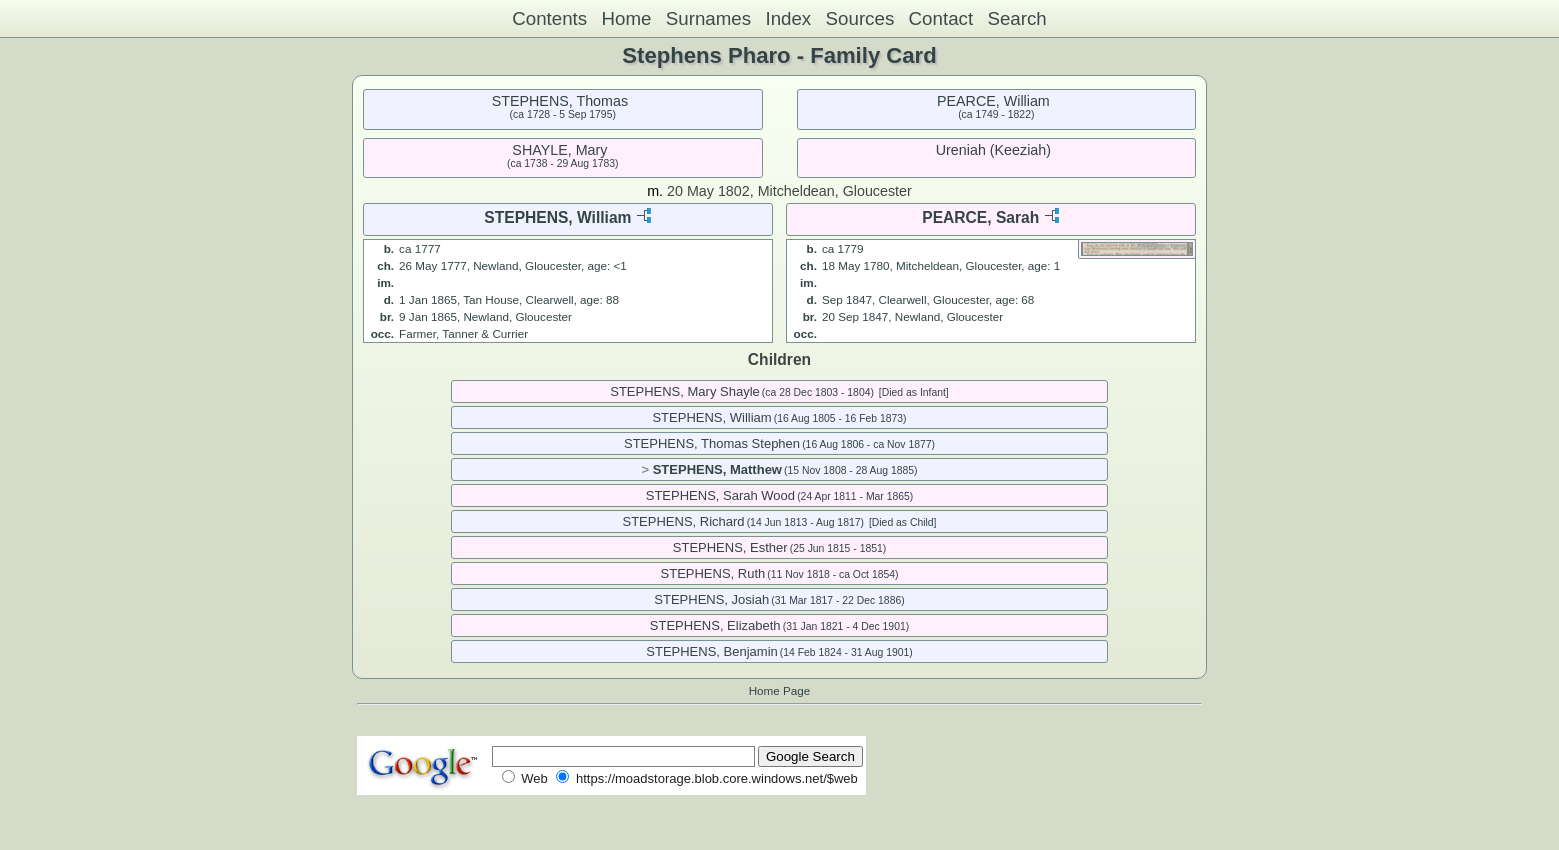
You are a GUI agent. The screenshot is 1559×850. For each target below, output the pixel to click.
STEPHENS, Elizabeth (715, 625)
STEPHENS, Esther (730, 547)
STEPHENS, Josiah (711, 599)
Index (788, 18)
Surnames (708, 18)
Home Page (780, 690)
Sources (860, 18)
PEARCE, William (993, 101)
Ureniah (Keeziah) (993, 150)
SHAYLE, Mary (559, 150)
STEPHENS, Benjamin (712, 651)
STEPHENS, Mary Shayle (685, 391)
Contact (941, 18)
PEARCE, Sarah (980, 217)
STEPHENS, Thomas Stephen (712, 443)
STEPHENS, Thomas (560, 101)
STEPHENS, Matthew (717, 469)
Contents (549, 18)
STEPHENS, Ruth (713, 573)
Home (626, 18)
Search (1016, 18)
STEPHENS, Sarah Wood (720, 495)
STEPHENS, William (557, 217)
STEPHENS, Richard (683, 521)
